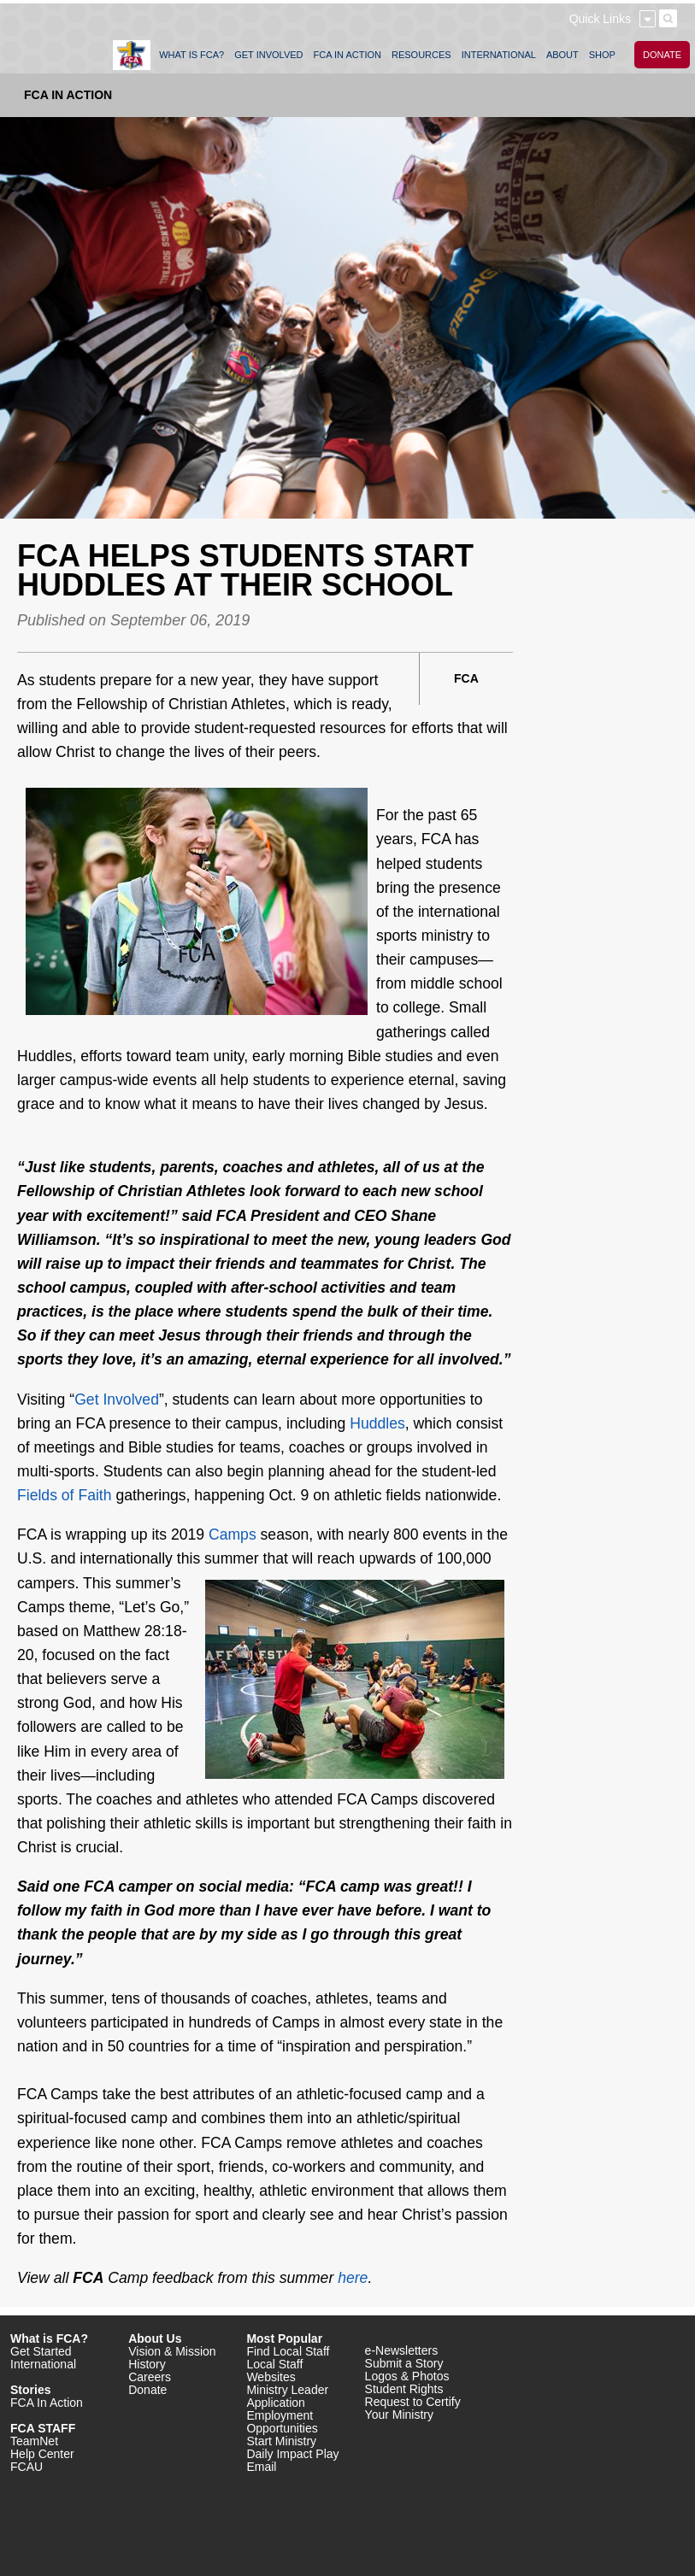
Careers (149, 2377)
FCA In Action (68, 95)
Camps (232, 1534)
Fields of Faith (64, 1495)
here (353, 2277)
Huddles (377, 1423)
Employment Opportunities (281, 2422)
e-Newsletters (402, 2350)
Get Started (41, 2351)
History (147, 2364)
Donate (147, 2390)
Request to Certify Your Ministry (413, 2408)
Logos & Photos (407, 2376)
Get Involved (116, 1399)
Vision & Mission (171, 2351)
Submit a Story (404, 2363)
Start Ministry (281, 2441)
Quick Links (600, 19)
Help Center (42, 2454)
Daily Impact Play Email (292, 2460)
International (43, 2364)
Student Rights (404, 2389)
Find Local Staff (287, 2351)
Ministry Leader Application (287, 2396)
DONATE (662, 55)
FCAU (26, 2466)
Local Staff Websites (274, 2370)
